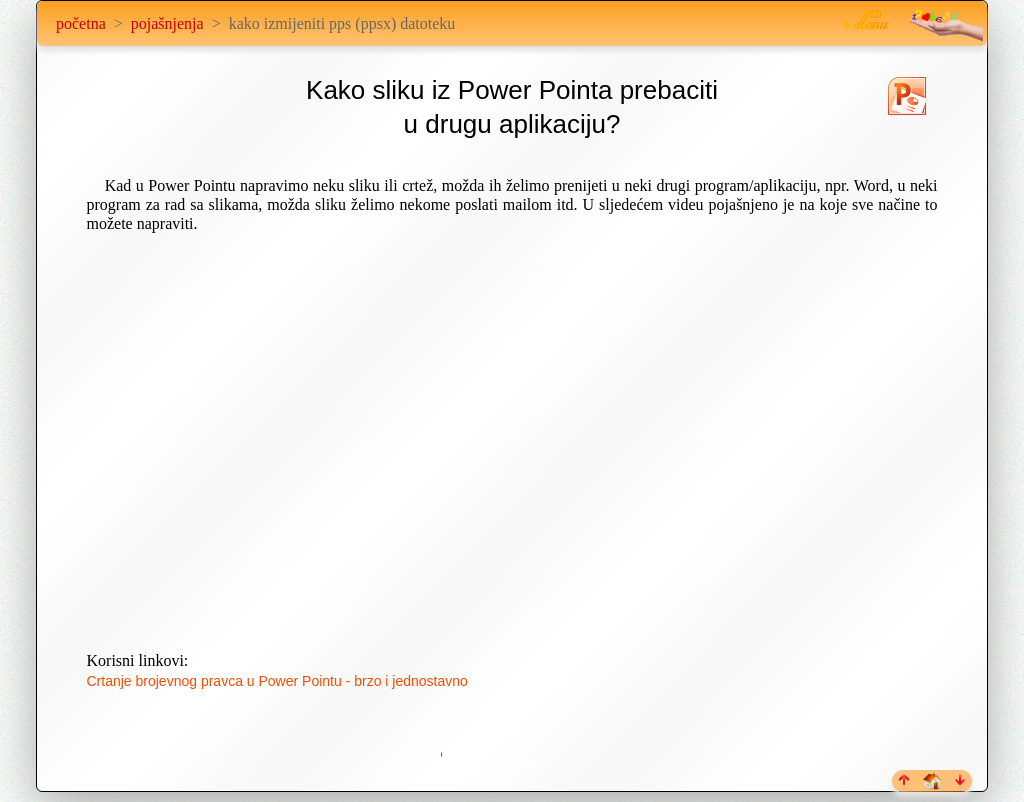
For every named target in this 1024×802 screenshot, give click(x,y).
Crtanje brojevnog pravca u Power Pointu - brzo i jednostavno (277, 681)
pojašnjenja (167, 23)
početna (81, 23)
